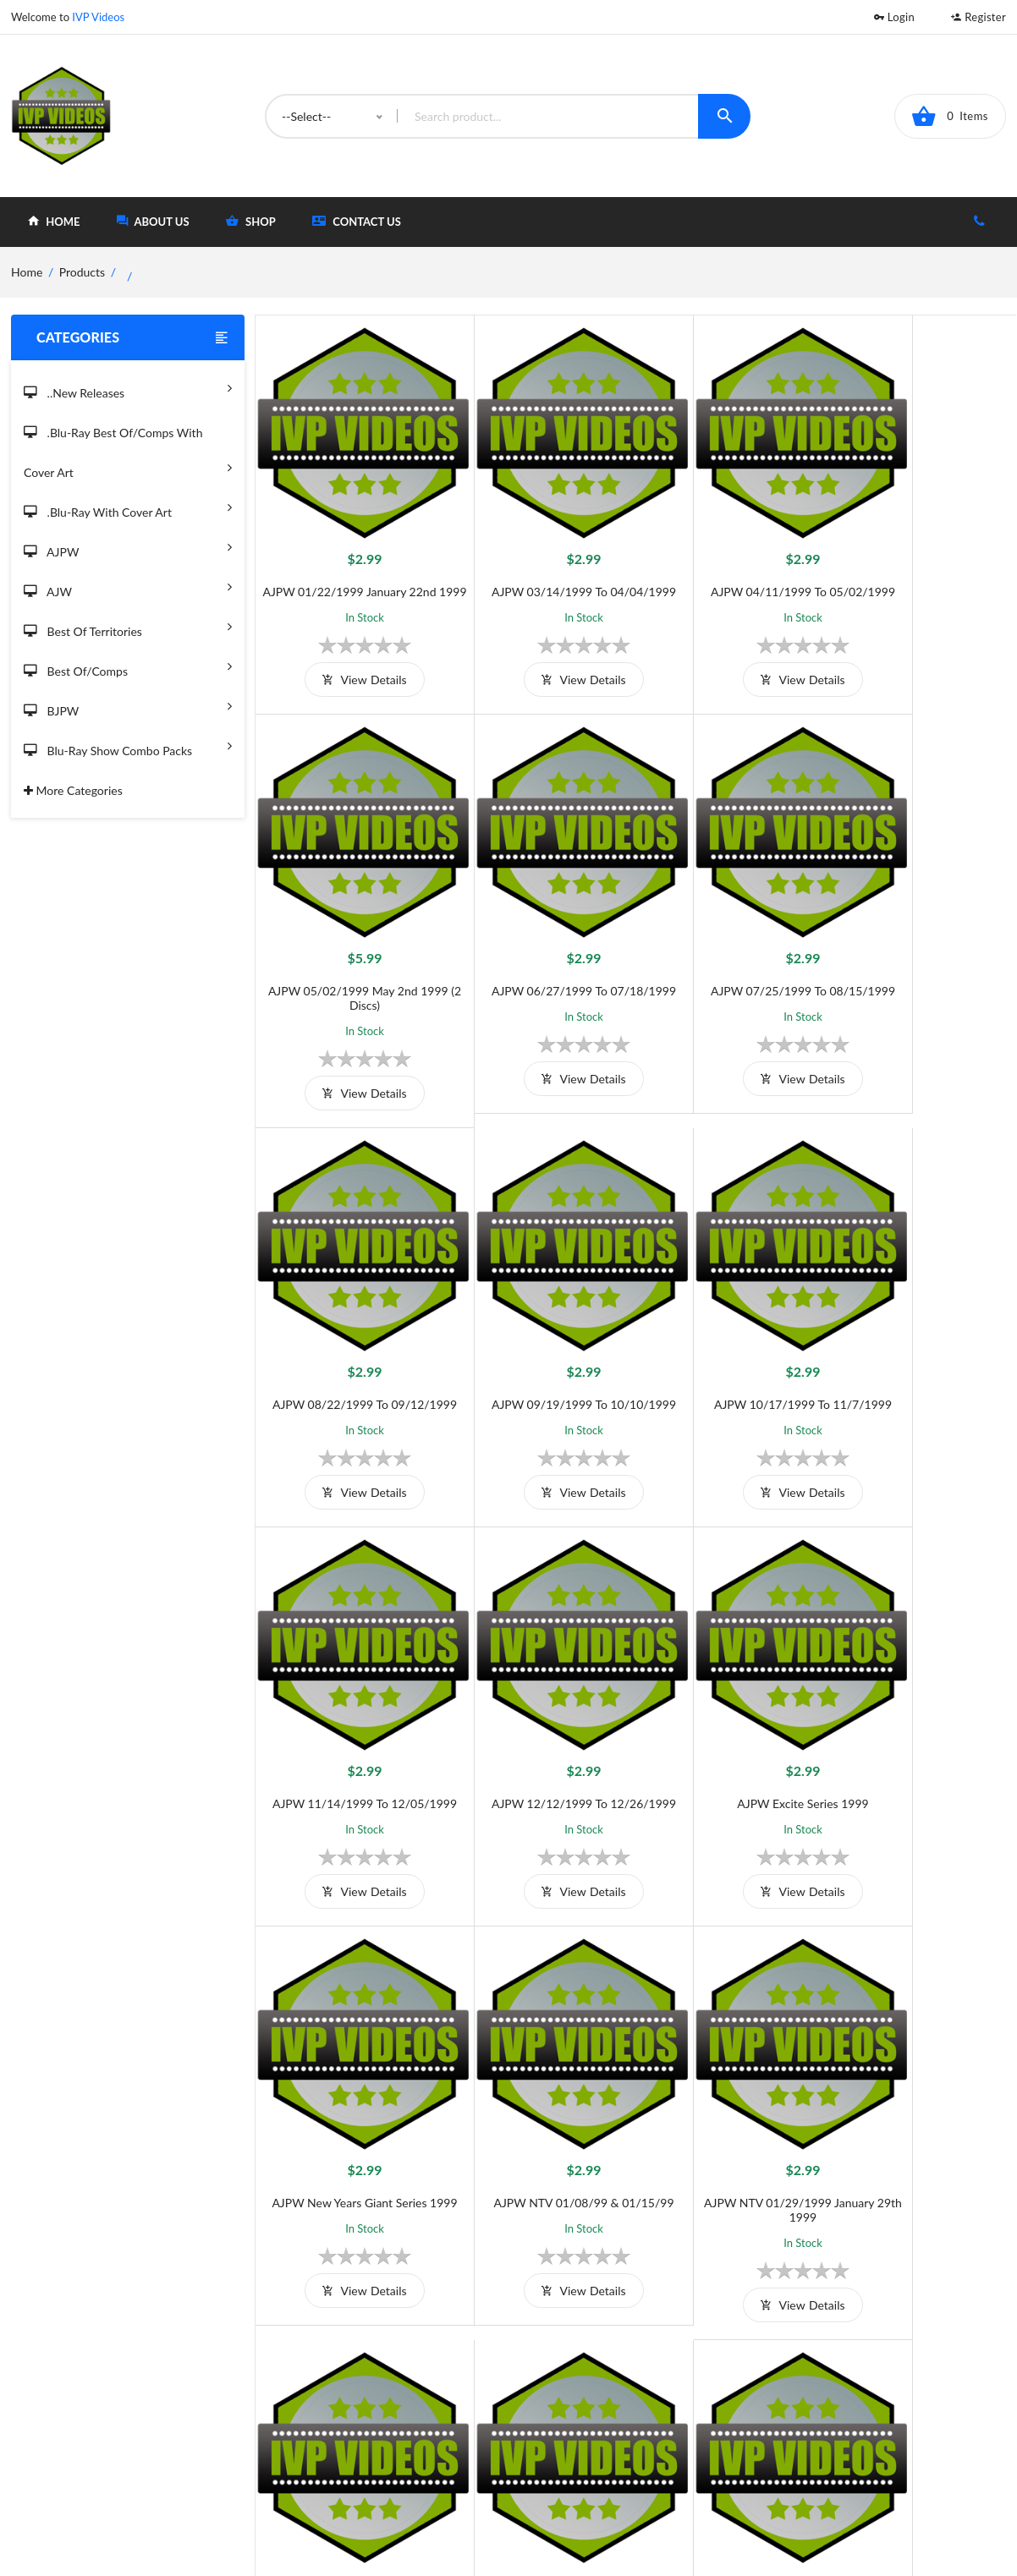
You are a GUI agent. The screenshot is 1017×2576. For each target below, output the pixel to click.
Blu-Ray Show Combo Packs (128, 745)
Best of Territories (128, 626)
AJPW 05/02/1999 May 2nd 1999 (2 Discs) (921, 570)
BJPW (128, 706)
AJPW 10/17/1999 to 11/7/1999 (350, 1317)
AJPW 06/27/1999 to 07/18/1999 (350, 947)
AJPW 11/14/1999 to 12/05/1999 (540, 1317)
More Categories (73, 790)
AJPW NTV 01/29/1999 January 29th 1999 (731, 1694)
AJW (128, 586)
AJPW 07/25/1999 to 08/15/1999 (540, 947)
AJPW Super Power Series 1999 (541, 2072)
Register (978, 17)
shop (251, 221)
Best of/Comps (128, 666)
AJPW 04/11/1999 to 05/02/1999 (730, 563)
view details (350, 665)
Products (82, 272)
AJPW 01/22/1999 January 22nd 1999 (350, 570)
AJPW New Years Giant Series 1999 (350, 1687)
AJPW (128, 547)
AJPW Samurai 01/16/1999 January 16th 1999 (921, 1694)
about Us (153, 221)
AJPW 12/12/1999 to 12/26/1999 (730, 1317)
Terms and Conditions (405, 2384)
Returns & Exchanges (404, 2468)
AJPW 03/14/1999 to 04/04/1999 (540, 563)
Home (576, 2384)
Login (894, 17)
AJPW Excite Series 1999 (920, 1317)
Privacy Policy (385, 2440)
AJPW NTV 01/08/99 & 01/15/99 (540, 1687)
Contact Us (356, 221)
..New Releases (128, 388)
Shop (574, 2412)
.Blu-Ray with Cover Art (128, 507)
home (54, 221)
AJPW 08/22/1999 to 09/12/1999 (730, 947)
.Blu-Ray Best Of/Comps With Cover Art (128, 453)
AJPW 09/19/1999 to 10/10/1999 (920, 947)
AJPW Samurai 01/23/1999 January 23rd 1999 (350, 2079)
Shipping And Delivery (407, 2412)
